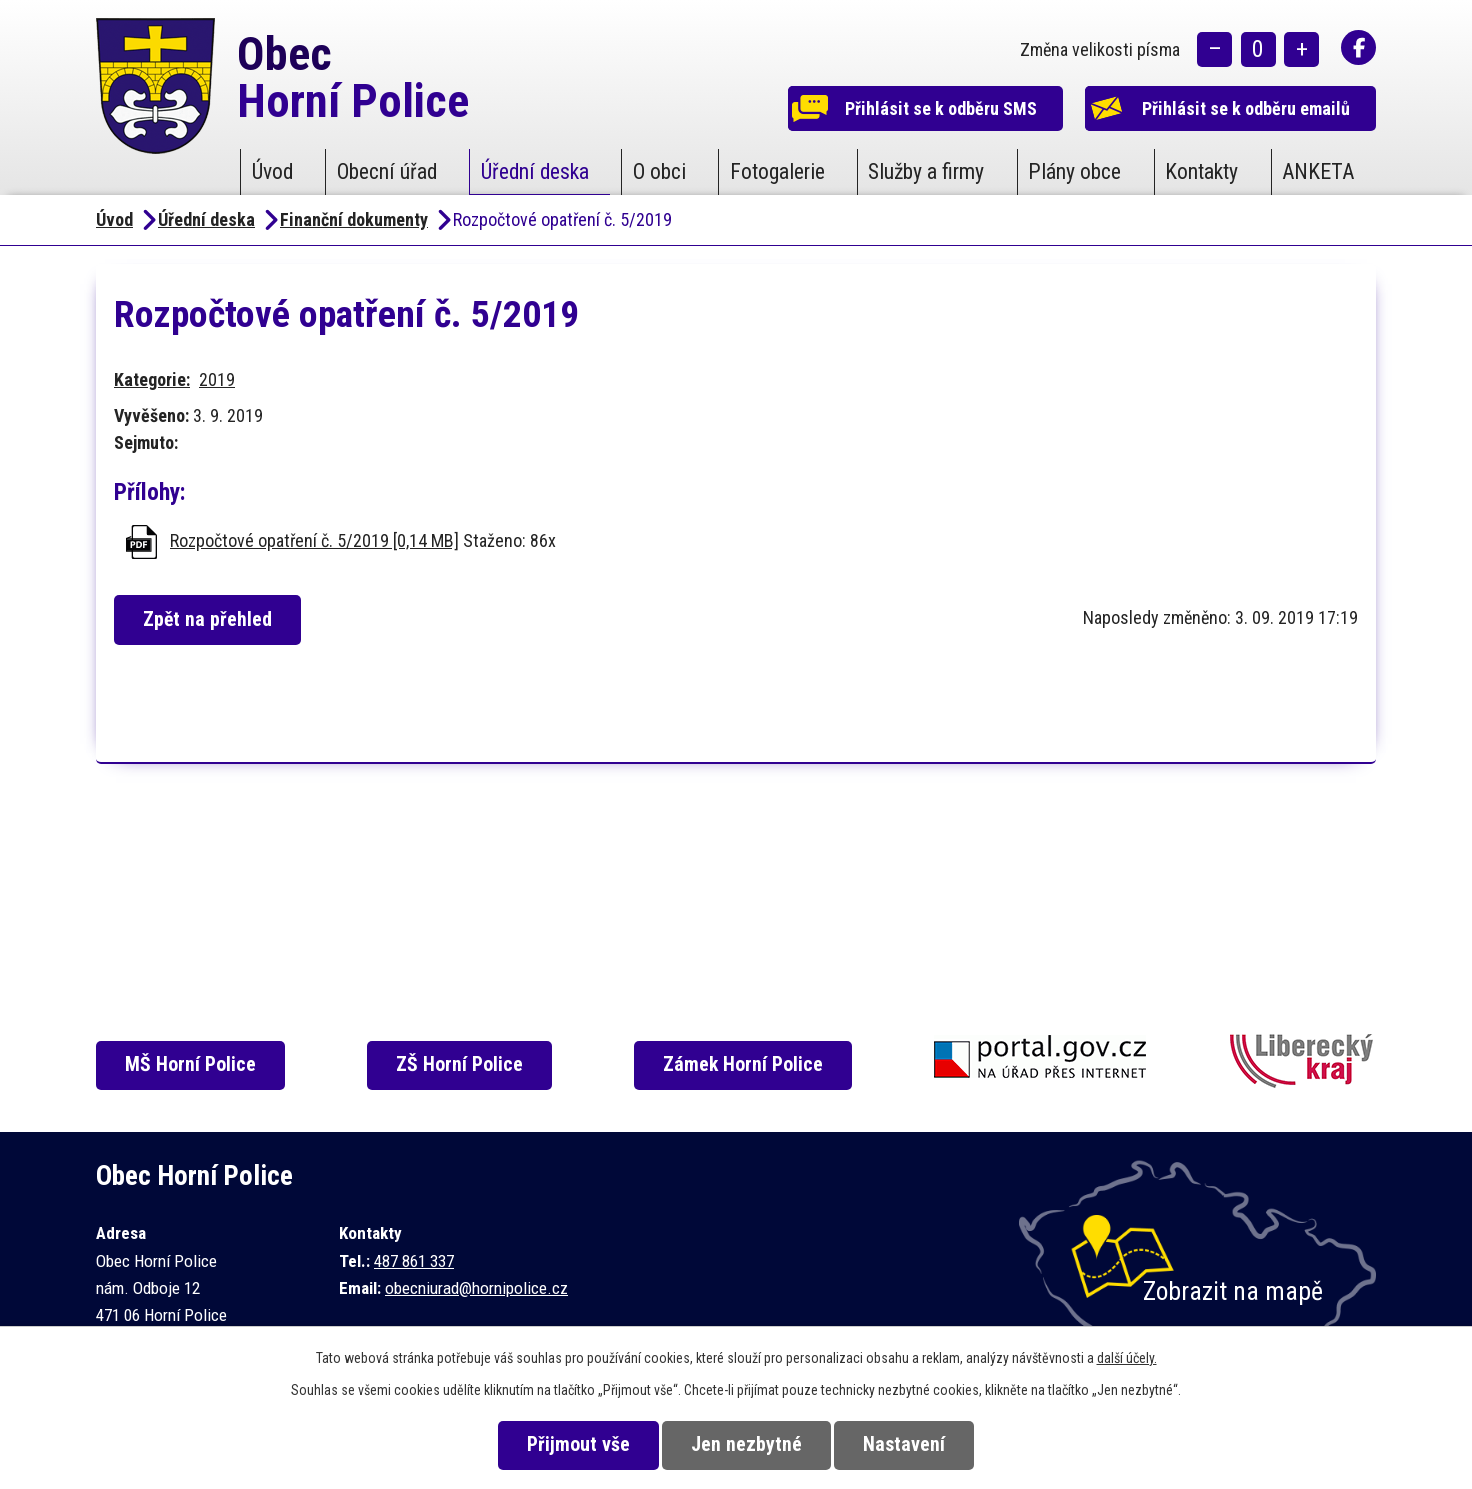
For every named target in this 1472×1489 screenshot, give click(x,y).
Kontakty (1201, 171)
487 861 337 (414, 1261)
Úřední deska (535, 171)
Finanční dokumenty (354, 219)
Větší (1301, 50)
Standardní (1258, 50)
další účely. (1127, 1358)
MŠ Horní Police (191, 1064)
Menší (1214, 50)
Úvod (272, 171)
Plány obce (1074, 171)
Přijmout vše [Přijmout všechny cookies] (577, 1444)
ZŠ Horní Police (460, 1064)
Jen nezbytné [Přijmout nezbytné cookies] (746, 1444)
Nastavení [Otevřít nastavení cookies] (905, 1444)
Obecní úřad (387, 171)
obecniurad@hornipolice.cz (476, 1288)
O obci (659, 171)
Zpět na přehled (208, 619)
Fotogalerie (777, 171)
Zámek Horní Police (744, 1064)
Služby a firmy (926, 171)
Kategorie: (152, 379)
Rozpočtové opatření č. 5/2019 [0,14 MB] (314, 540)
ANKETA (1318, 171)
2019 (217, 379)
